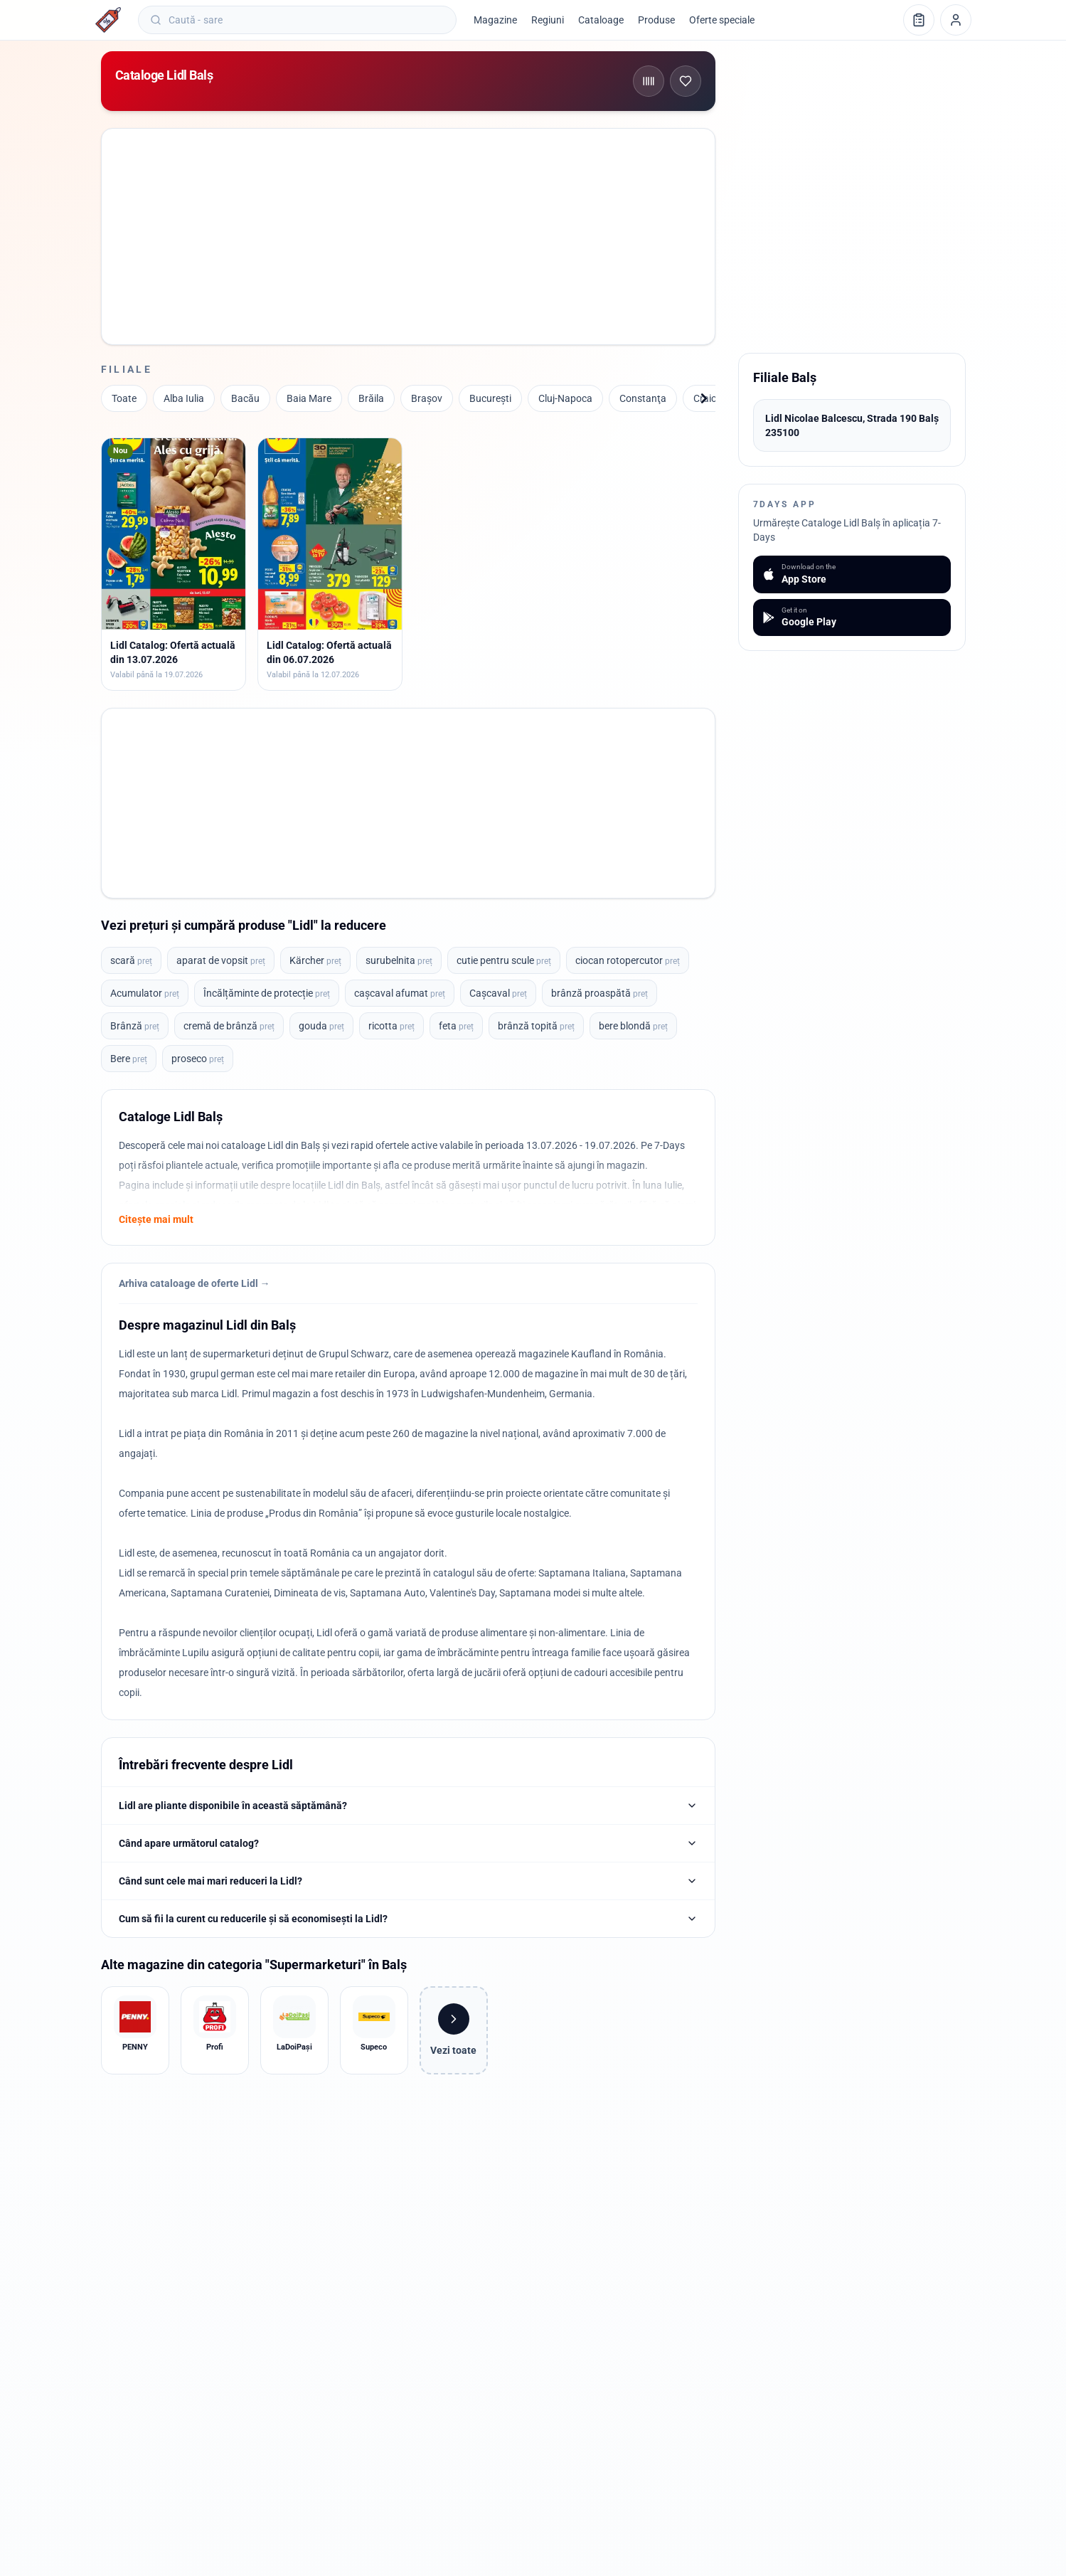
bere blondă (633, 1026)
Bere (128, 1058)
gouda (321, 1026)
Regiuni (547, 20)
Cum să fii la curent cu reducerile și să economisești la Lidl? (408, 1918)
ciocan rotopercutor (627, 960)
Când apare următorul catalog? (408, 1843)
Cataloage (601, 20)
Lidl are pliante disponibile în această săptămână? (408, 1805)
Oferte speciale (722, 20)
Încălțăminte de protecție (266, 993)
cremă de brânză (229, 1026)
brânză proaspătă (599, 993)
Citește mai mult (156, 1219)
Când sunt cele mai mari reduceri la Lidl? (408, 1881)
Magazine (495, 20)
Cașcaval (498, 993)
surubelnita (399, 960)
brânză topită (536, 1026)
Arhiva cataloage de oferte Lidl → (194, 1283)
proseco (197, 1058)
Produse (656, 20)
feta (456, 1026)
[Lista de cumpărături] (918, 20)
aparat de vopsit (220, 960)
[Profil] (955, 20)
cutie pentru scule (504, 960)
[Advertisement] (408, 234)
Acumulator (144, 993)
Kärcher (315, 960)
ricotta (391, 1026)
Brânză (134, 1026)
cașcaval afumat (399, 993)
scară (131, 960)
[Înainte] (704, 398)
